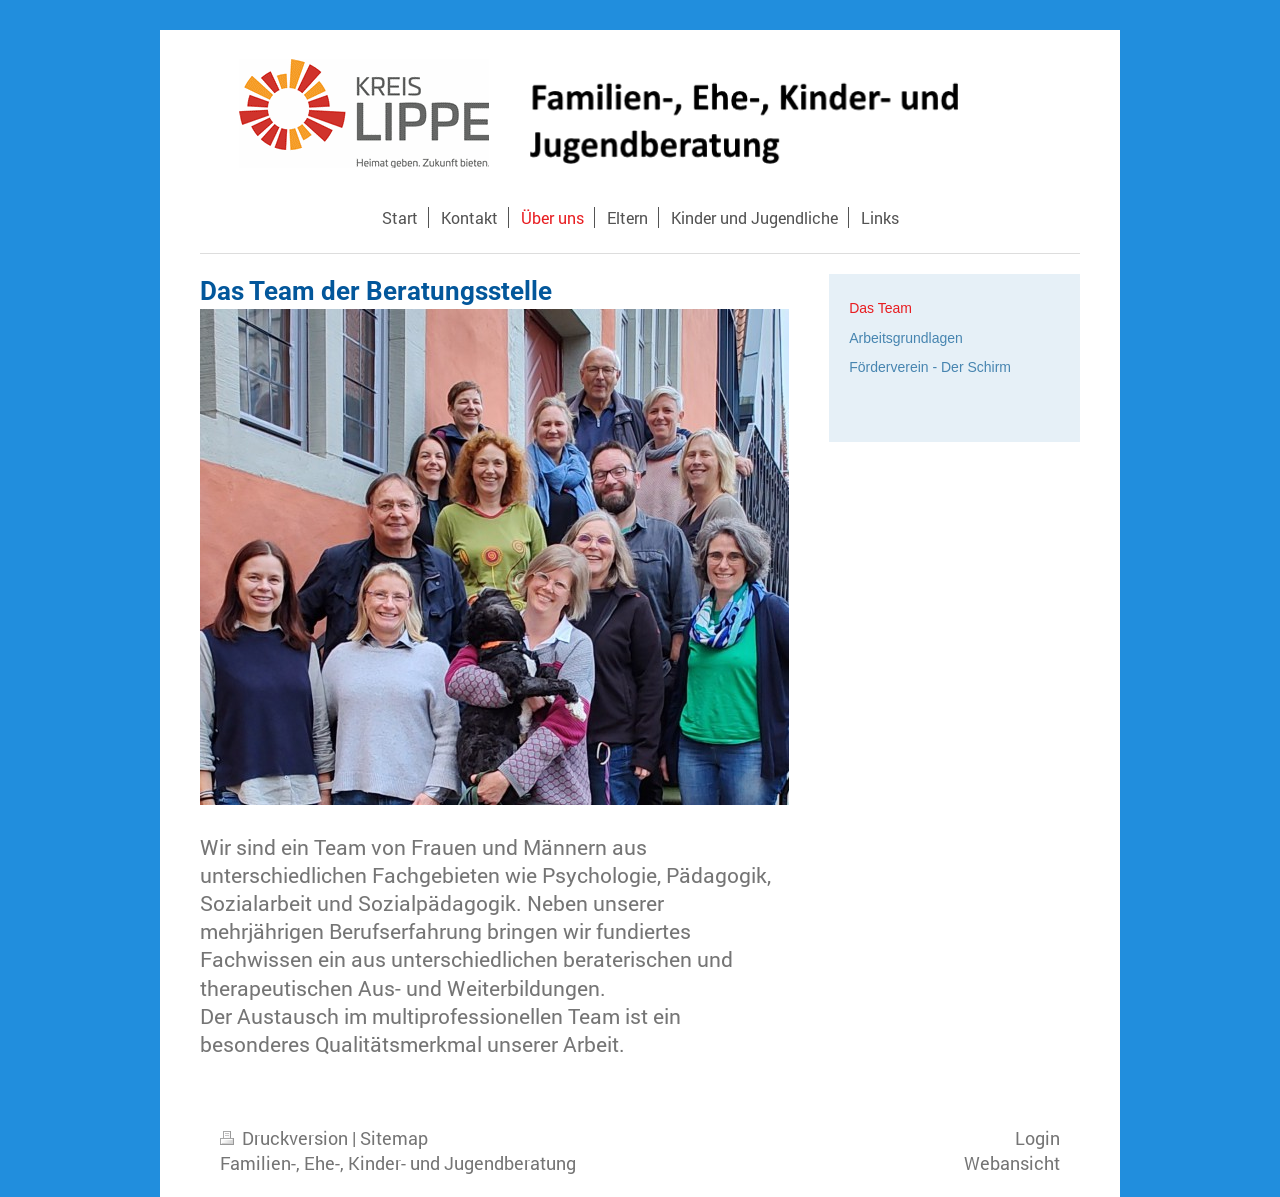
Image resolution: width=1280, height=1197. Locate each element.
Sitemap (394, 1138)
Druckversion (286, 1138)
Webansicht (1012, 1163)
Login (1037, 1138)
